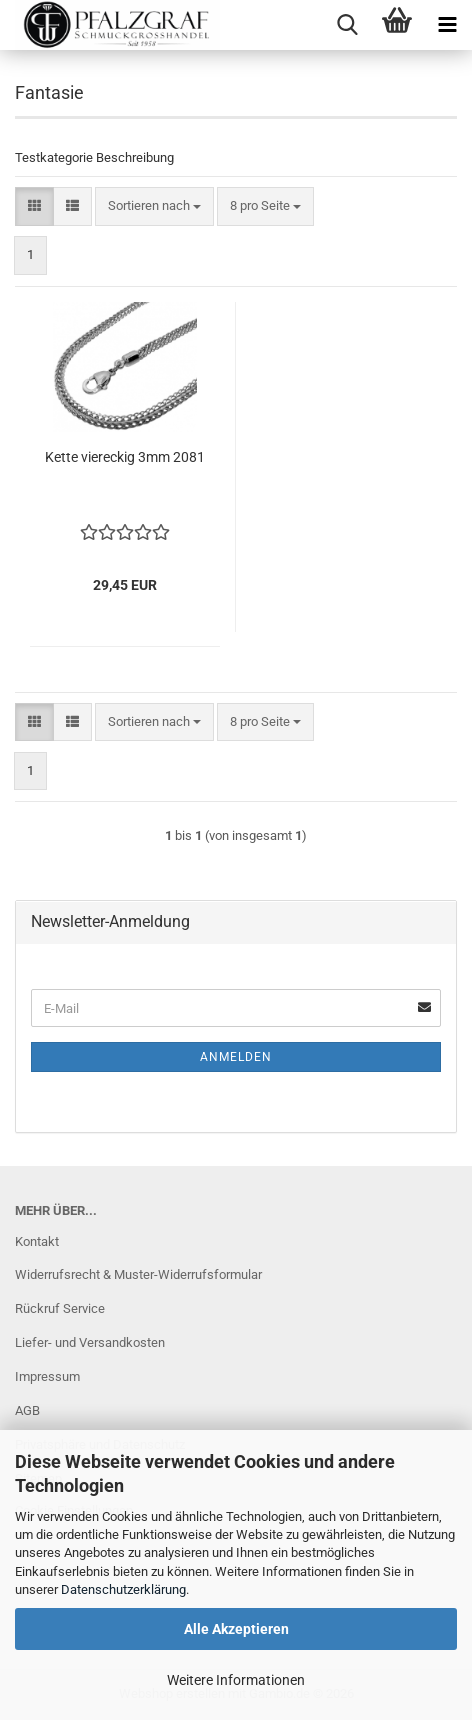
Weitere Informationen (236, 1680)
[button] (34, 206)
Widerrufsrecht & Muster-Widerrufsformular (138, 1274)
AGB (27, 1410)
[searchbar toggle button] (347, 25)
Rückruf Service (60, 1308)
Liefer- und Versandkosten (90, 1342)
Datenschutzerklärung (123, 1589)
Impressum (47, 1376)
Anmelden (236, 1057)
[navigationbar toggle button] (447, 25)
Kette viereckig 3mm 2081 (125, 457)
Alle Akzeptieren (236, 1629)
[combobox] (154, 206)
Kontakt (37, 1241)
